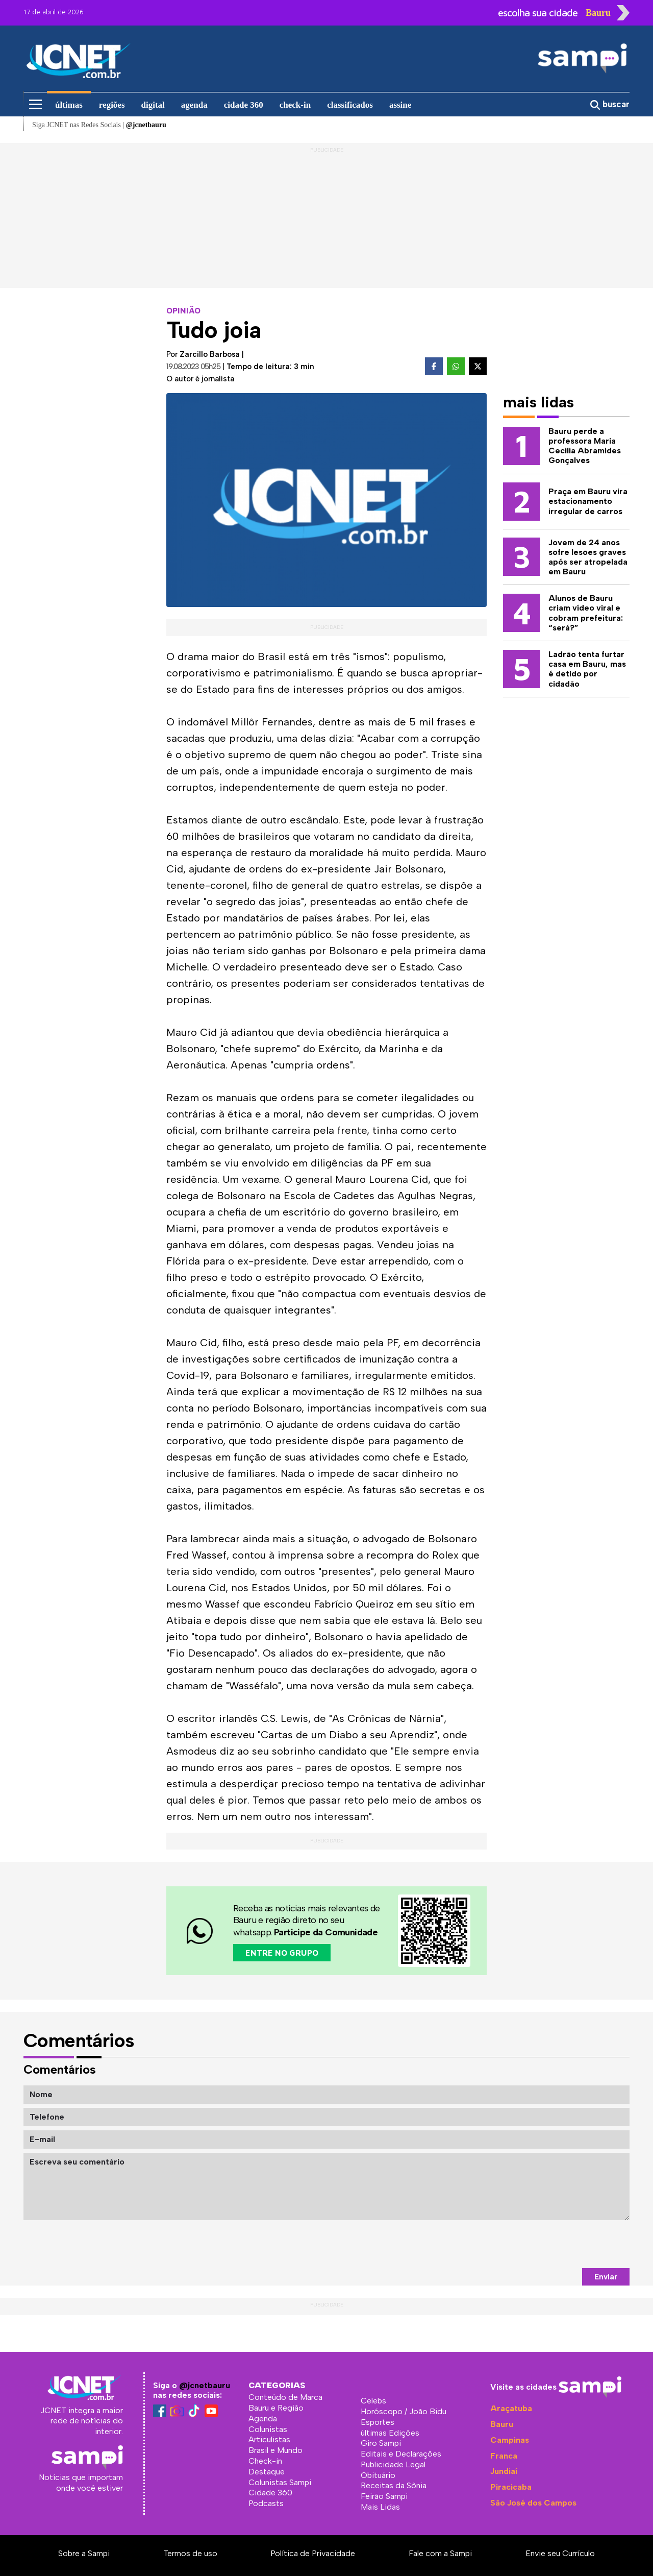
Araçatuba (511, 2408)
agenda (194, 105)
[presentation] (552, 2244)
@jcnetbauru (204, 2385)
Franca (503, 2456)
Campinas (509, 2440)
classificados (350, 105)
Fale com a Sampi (440, 2553)
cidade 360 (243, 105)
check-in (295, 105)
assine (400, 105)
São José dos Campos (533, 2503)
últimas (69, 105)
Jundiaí (503, 2471)
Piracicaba (511, 2487)
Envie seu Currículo (560, 2553)
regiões (112, 105)
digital (153, 105)
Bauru (501, 2424)
